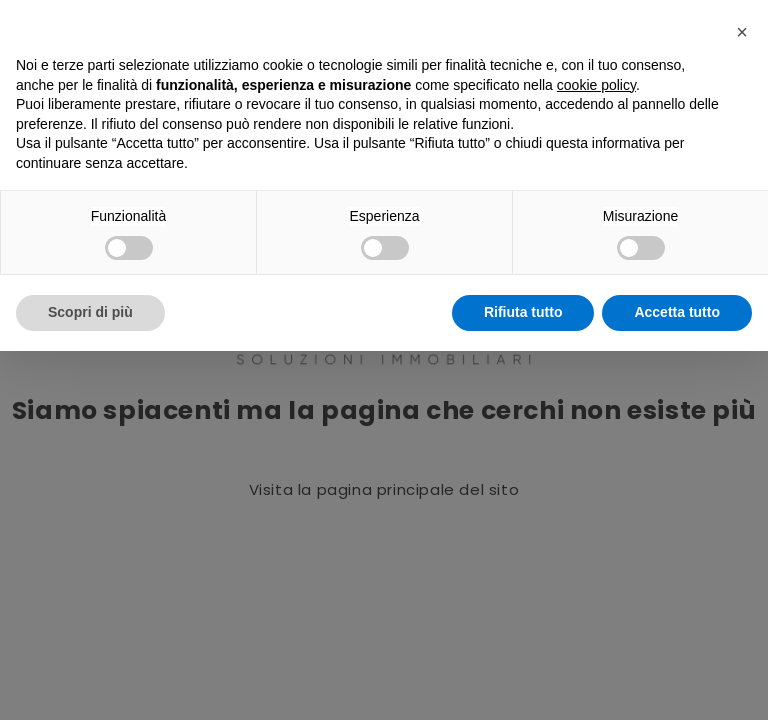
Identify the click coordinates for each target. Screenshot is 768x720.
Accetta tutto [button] (677, 312)
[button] (742, 32)
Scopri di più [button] (90, 312)
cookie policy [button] (596, 85)
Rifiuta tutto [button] (523, 312)
